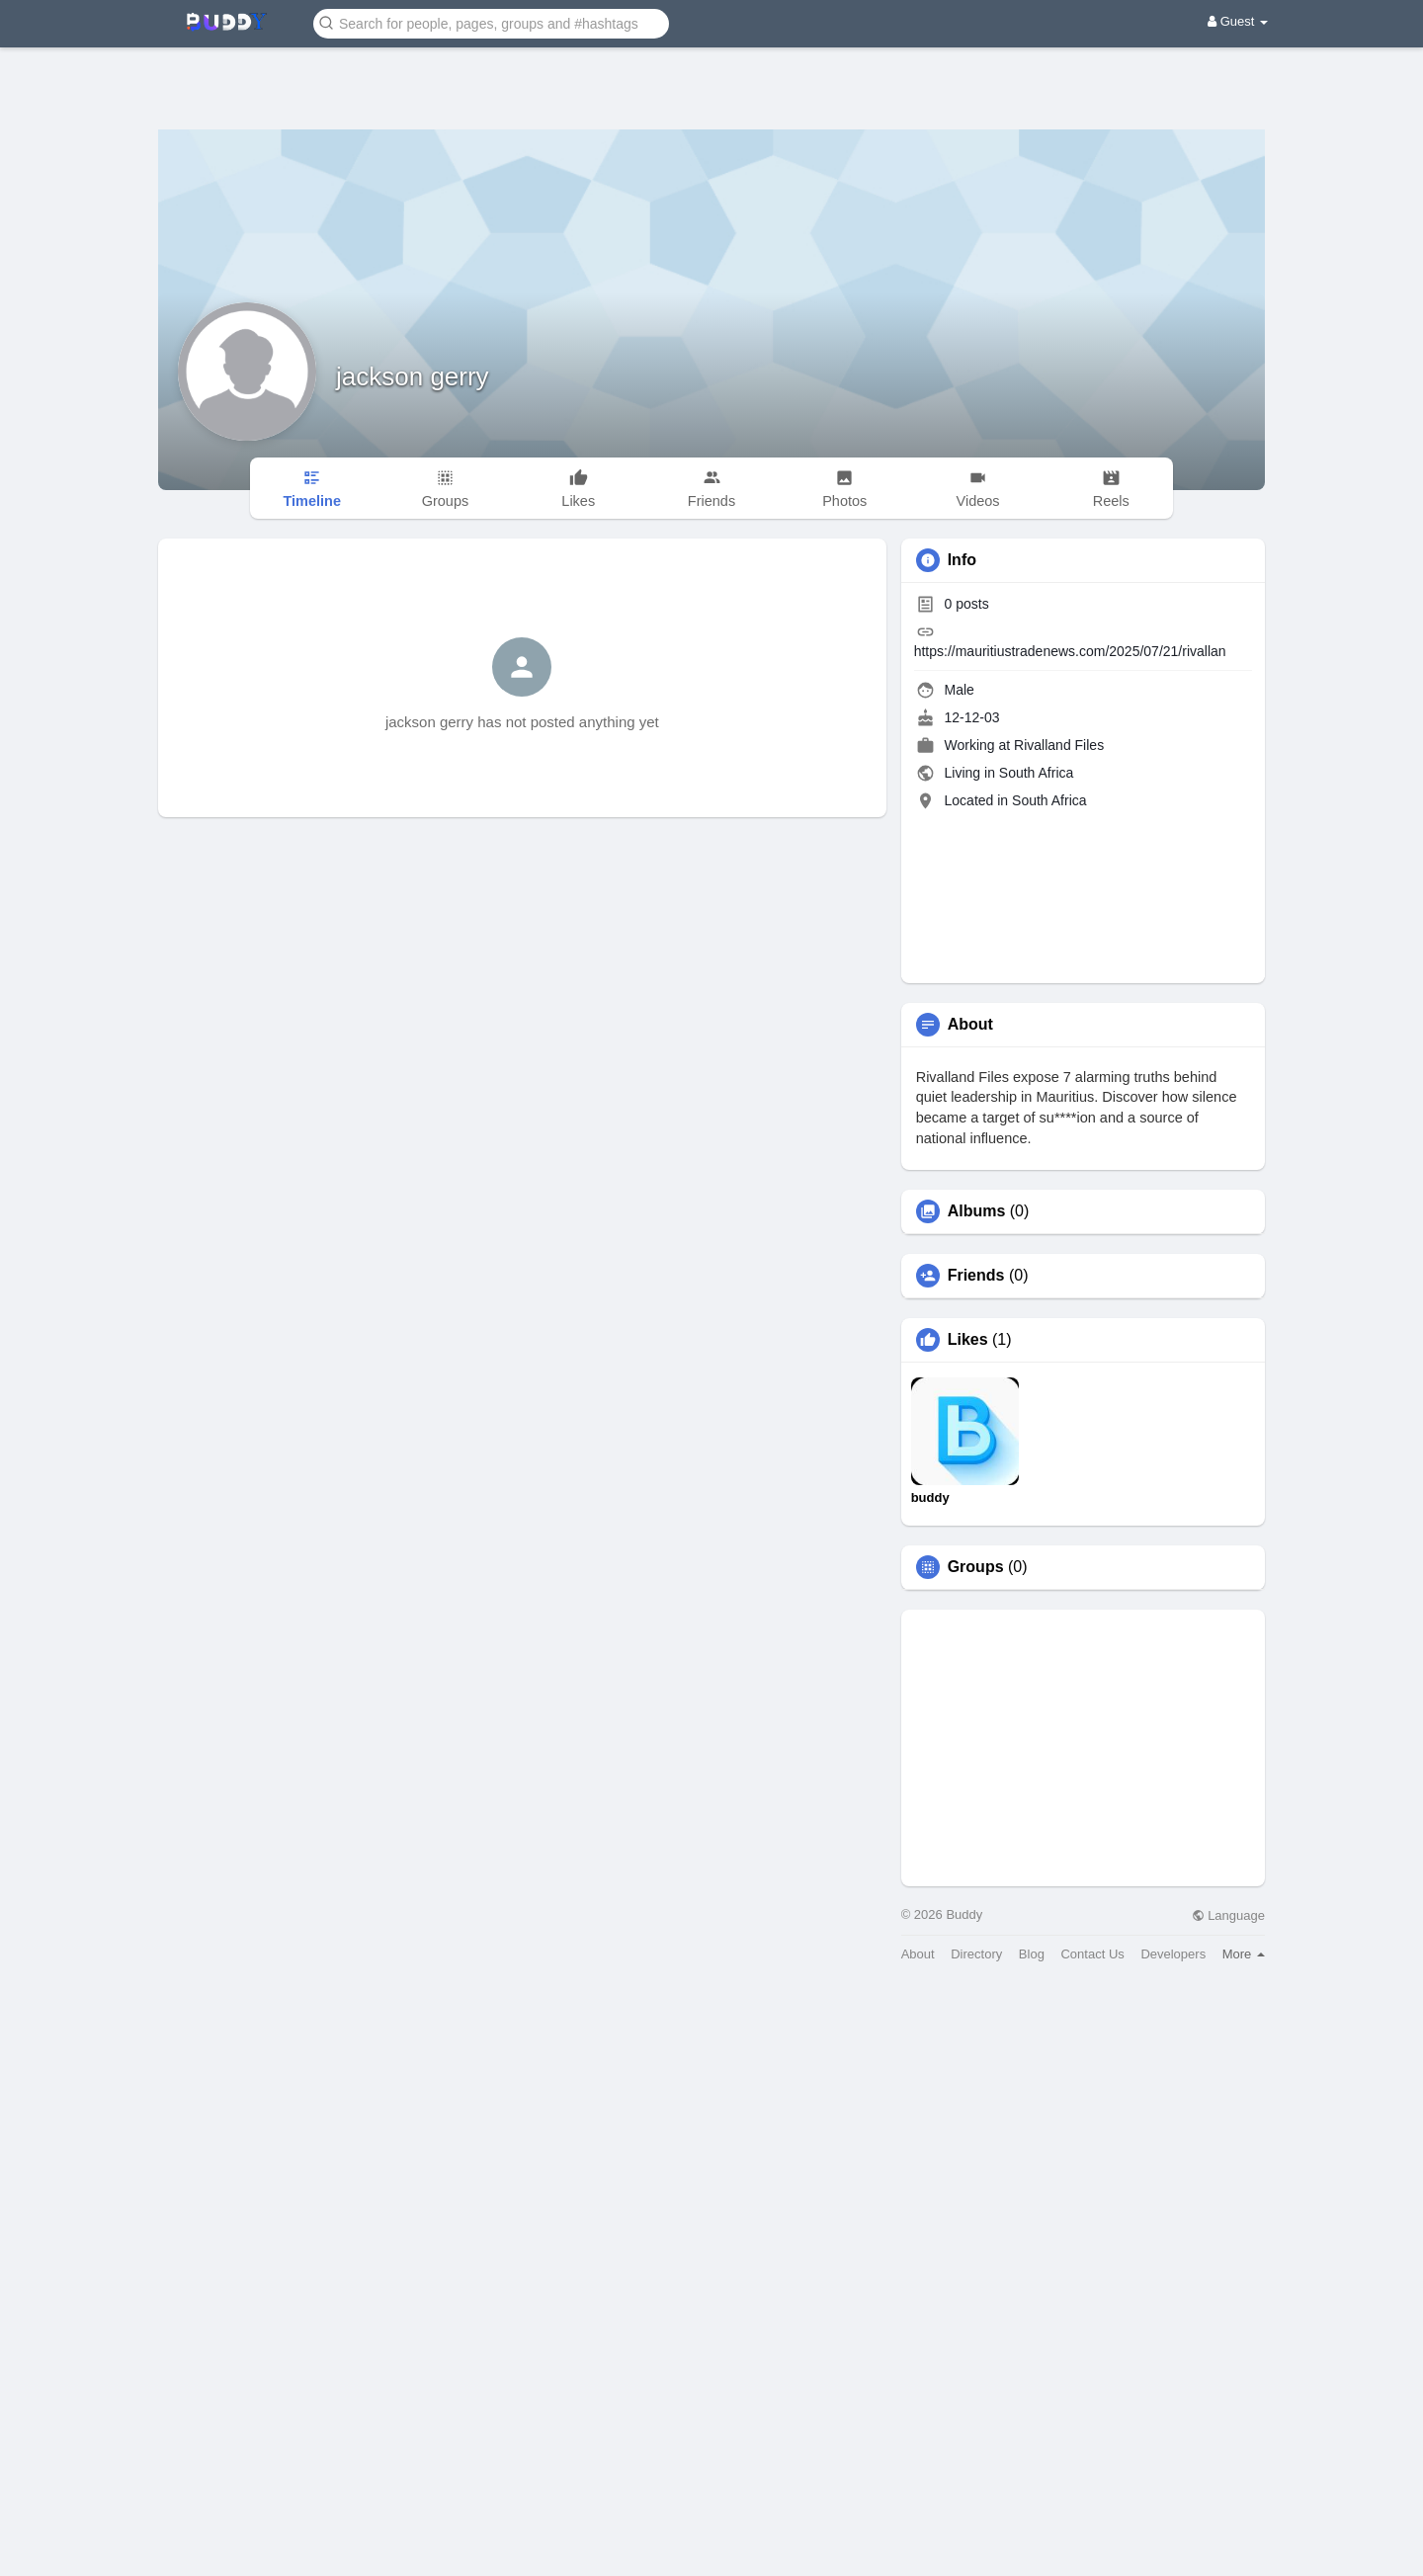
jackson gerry (412, 376)
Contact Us (1092, 1954)
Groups (976, 1567)
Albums (977, 1211)
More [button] (1243, 1954)
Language (1228, 1915)
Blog (1032, 1954)
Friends (976, 1276)
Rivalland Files (1059, 745)
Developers (1173, 1954)
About (918, 1954)
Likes (968, 1340)
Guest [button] (1238, 21)
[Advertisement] (711, 74)
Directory (976, 1954)
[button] (491, 22)
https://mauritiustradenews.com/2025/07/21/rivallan (1070, 651)
